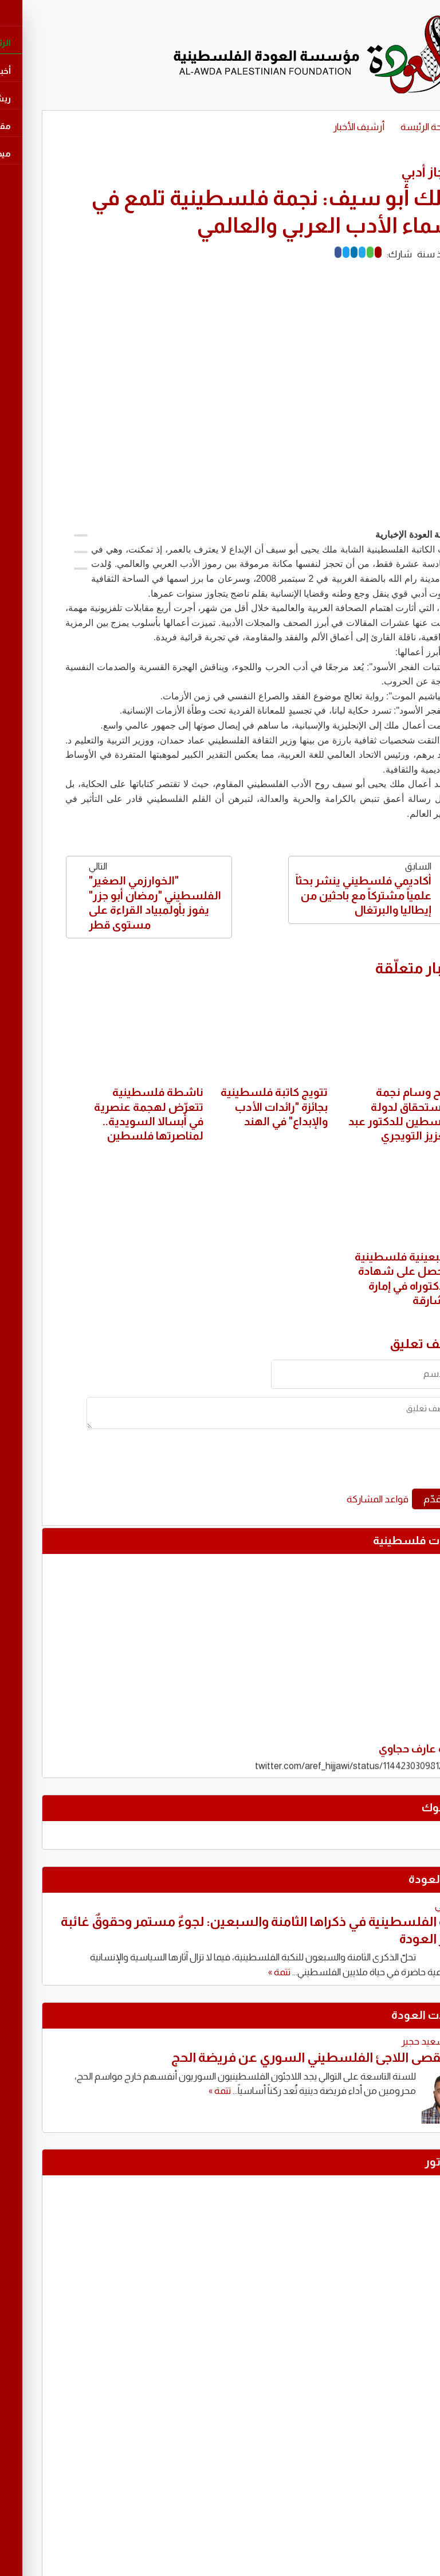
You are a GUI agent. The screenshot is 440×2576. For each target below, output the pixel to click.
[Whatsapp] (330, 252)
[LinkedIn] (314, 252)
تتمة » (239, 1972)
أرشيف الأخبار (318, 127)
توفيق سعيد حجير (395, 2041)
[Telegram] (322, 252)
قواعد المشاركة (337, 1499)
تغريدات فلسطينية (381, 1540)
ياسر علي (412, 1905)
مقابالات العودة (390, 2015)
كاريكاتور (407, 2161)
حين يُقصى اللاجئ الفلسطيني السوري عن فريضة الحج (280, 2057)
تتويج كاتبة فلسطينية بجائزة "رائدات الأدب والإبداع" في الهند (234, 1107)
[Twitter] (305, 252)
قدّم (392, 1499)
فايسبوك (406, 1807)
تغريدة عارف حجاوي (384, 1756)
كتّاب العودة (399, 1879)
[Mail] (338, 252)
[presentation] (326, 1462)
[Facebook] (297, 252)
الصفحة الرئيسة (390, 127)
